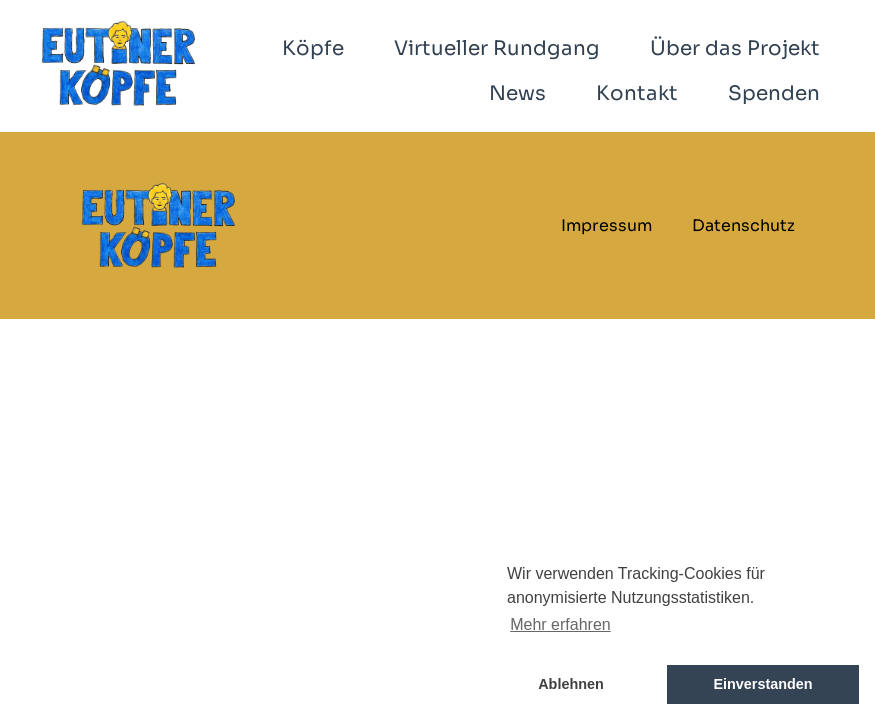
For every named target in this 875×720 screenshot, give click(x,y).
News (517, 93)
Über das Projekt (735, 48)
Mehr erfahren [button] (560, 624)
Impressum (606, 225)
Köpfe (313, 48)
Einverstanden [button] (762, 684)
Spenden (774, 93)
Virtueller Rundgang (497, 48)
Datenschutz (743, 225)
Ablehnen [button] (571, 684)
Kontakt (637, 93)
